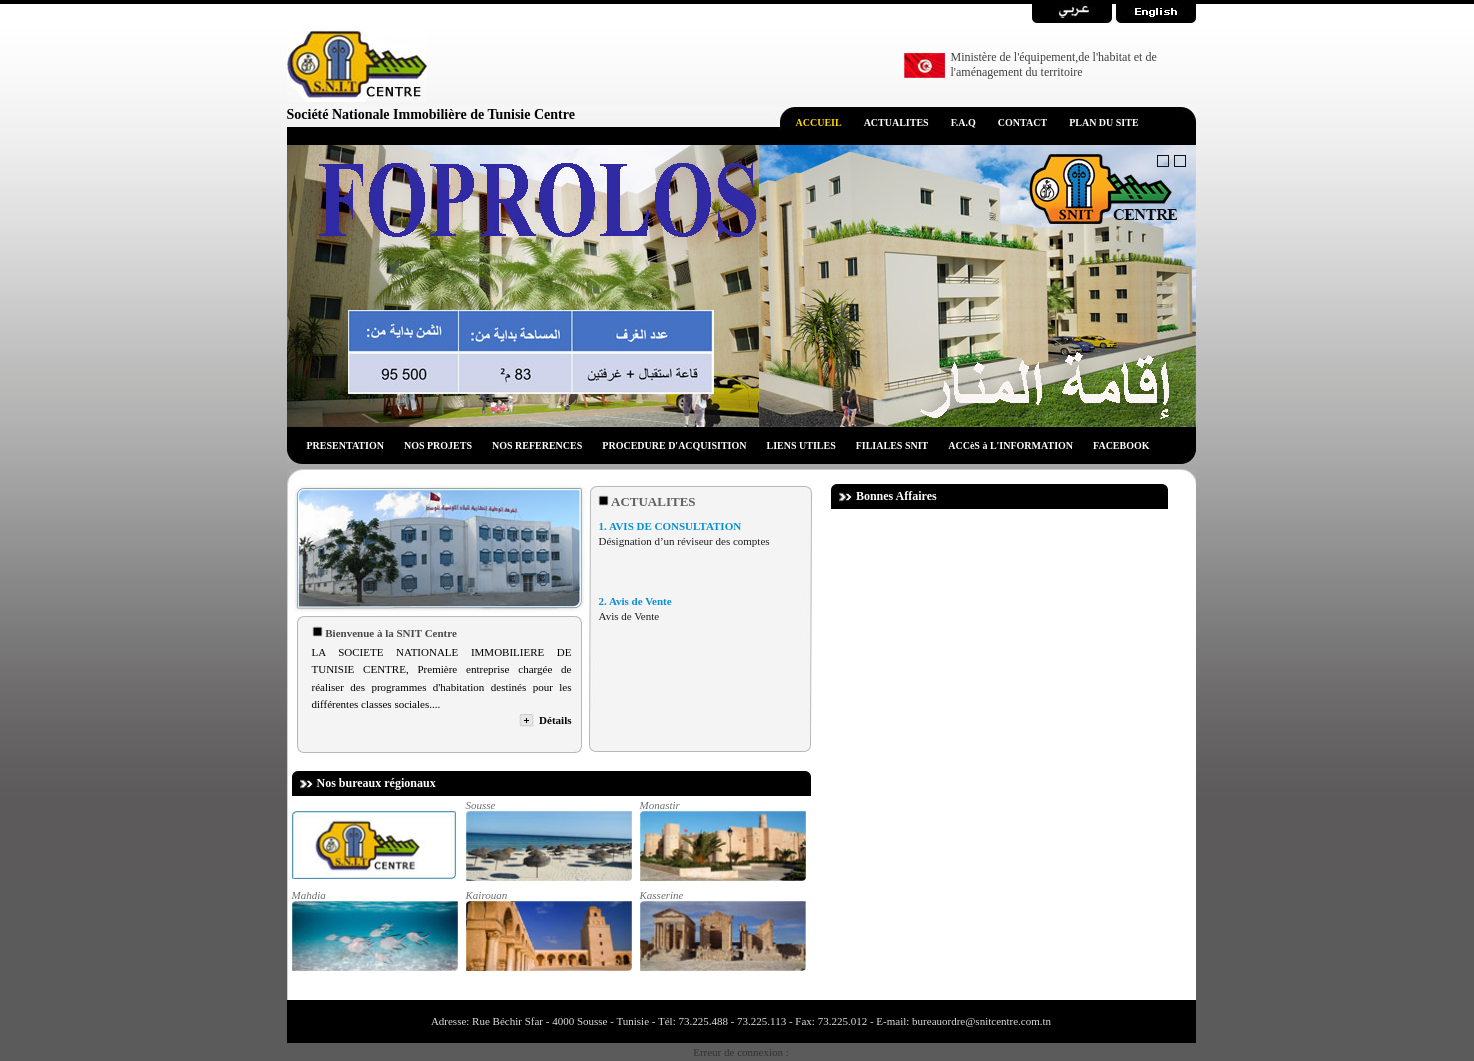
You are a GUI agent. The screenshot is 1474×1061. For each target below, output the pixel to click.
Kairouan (548, 930)
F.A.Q (963, 122)
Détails (555, 720)
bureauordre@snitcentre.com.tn (980, 1021)
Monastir (722, 840)
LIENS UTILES (801, 445)
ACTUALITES (896, 122)
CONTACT (1022, 122)
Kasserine (722, 930)
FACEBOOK (1121, 445)
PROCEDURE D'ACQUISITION (674, 445)
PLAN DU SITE (1103, 122)
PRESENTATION (345, 445)
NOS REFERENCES (537, 445)
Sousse (548, 840)
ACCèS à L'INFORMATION (1010, 445)
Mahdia (374, 930)
